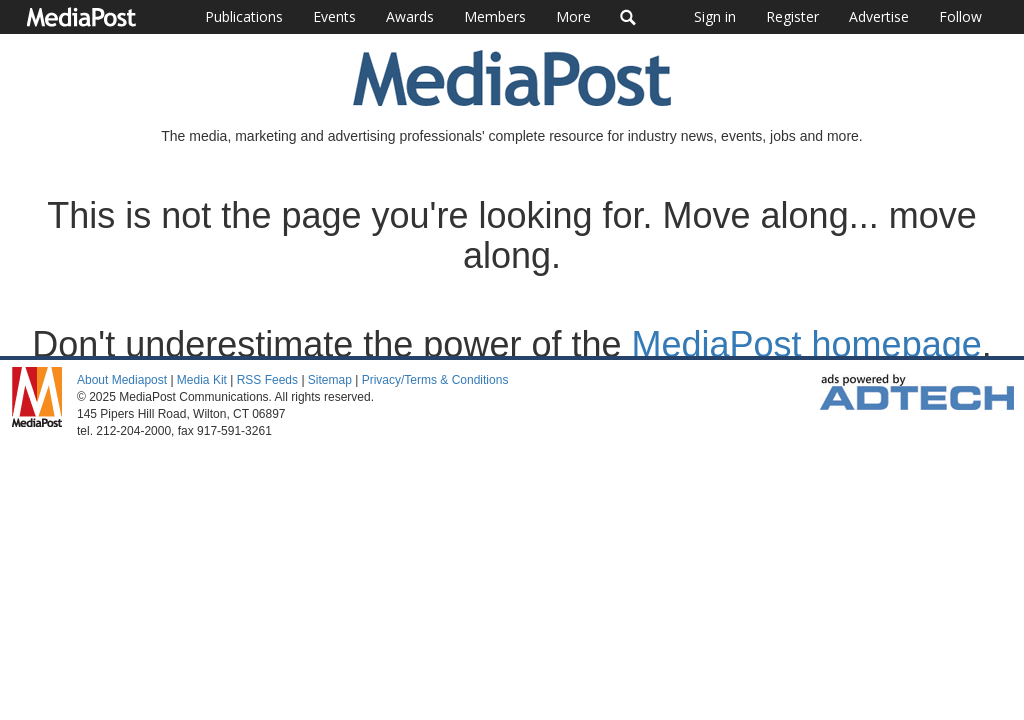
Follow (960, 16)
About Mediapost (122, 380)
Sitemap (330, 380)
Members (495, 16)
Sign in (715, 16)
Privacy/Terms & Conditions (435, 380)
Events (334, 16)
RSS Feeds (267, 380)
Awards (410, 16)
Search (628, 17)
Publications (244, 16)
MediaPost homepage (806, 344)
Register (792, 16)
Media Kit (202, 380)
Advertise (879, 16)
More (573, 16)
